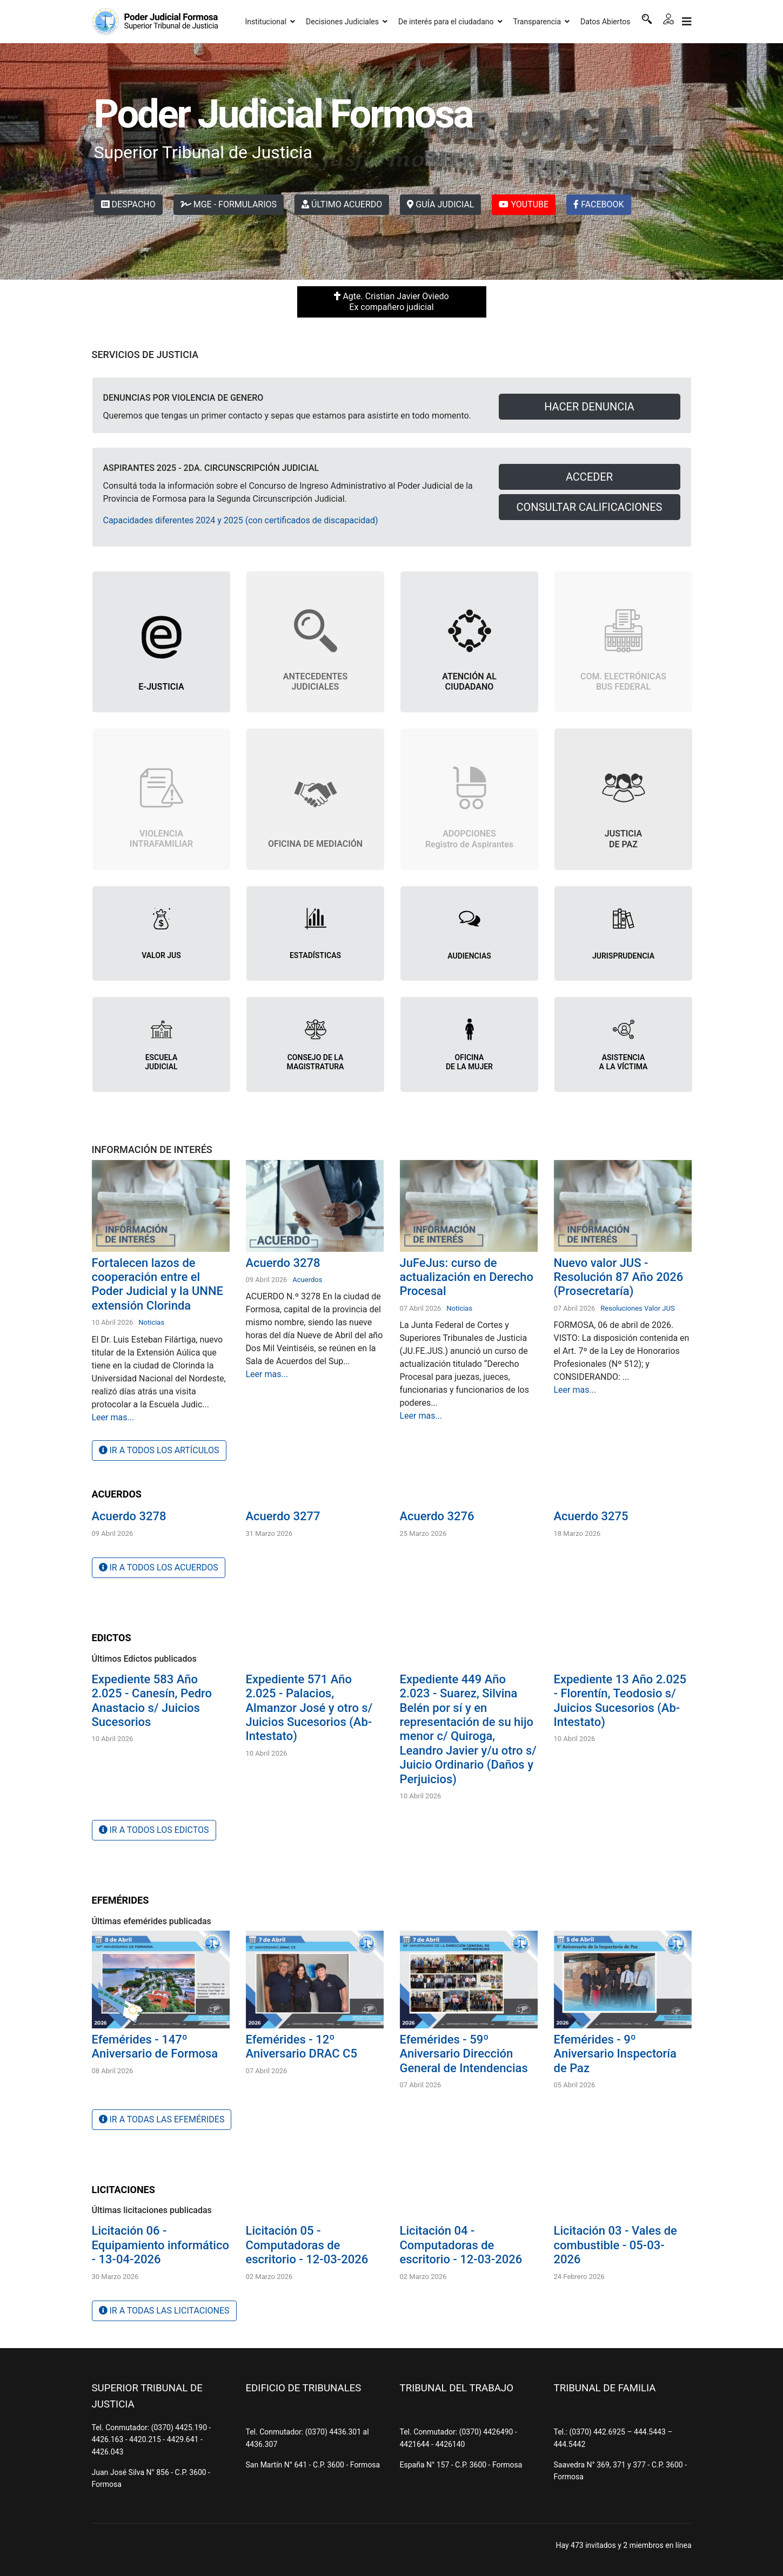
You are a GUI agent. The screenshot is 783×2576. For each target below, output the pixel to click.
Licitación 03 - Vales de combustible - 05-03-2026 (615, 2245)
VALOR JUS (161, 955)
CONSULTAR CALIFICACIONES (589, 507)
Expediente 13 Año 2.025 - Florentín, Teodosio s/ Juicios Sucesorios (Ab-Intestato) (620, 1701)
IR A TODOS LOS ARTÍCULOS (159, 1450)
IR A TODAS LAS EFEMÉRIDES (162, 2119)
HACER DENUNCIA (589, 406)
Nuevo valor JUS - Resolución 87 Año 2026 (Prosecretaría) (619, 1277)
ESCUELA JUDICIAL (161, 1062)
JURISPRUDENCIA (623, 956)
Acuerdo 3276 (437, 1516)
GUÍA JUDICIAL (440, 204)
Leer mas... (113, 1417)
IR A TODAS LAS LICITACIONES (164, 2310)
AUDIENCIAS (469, 956)
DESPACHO (128, 204)
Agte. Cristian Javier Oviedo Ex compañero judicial (391, 301)
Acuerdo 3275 (591, 1516)
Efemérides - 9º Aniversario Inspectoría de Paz (615, 2054)
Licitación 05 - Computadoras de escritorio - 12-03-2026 (307, 2245)
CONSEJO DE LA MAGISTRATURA (315, 1062)
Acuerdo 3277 (283, 1516)
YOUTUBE (523, 204)
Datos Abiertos (605, 21)
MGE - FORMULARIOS (228, 204)
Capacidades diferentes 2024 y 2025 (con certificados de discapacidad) (240, 520)
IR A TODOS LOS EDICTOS (154, 1830)
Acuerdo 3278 (283, 1263)
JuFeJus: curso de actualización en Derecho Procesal (466, 1277)
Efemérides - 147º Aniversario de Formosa (155, 2046)
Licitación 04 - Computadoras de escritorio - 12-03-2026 (461, 2245)
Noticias (151, 1322)
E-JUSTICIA (161, 687)
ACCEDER (589, 476)
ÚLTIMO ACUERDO (342, 204)
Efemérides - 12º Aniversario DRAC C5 (301, 2046)
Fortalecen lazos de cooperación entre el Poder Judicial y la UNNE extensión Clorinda (158, 1284)
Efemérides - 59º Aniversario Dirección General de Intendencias (464, 2054)
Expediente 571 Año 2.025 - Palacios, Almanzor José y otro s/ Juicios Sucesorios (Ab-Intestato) (309, 1708)
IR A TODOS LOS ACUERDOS (158, 1567)
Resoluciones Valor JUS (637, 1308)
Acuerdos (307, 1280)
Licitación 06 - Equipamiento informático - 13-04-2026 (160, 2245)
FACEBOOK (598, 204)
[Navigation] (687, 21)
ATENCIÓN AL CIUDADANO (469, 681)
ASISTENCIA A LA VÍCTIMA (623, 1062)
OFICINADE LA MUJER (469, 1062)
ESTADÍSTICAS (315, 955)
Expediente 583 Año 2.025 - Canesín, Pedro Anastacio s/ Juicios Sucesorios (152, 1701)
